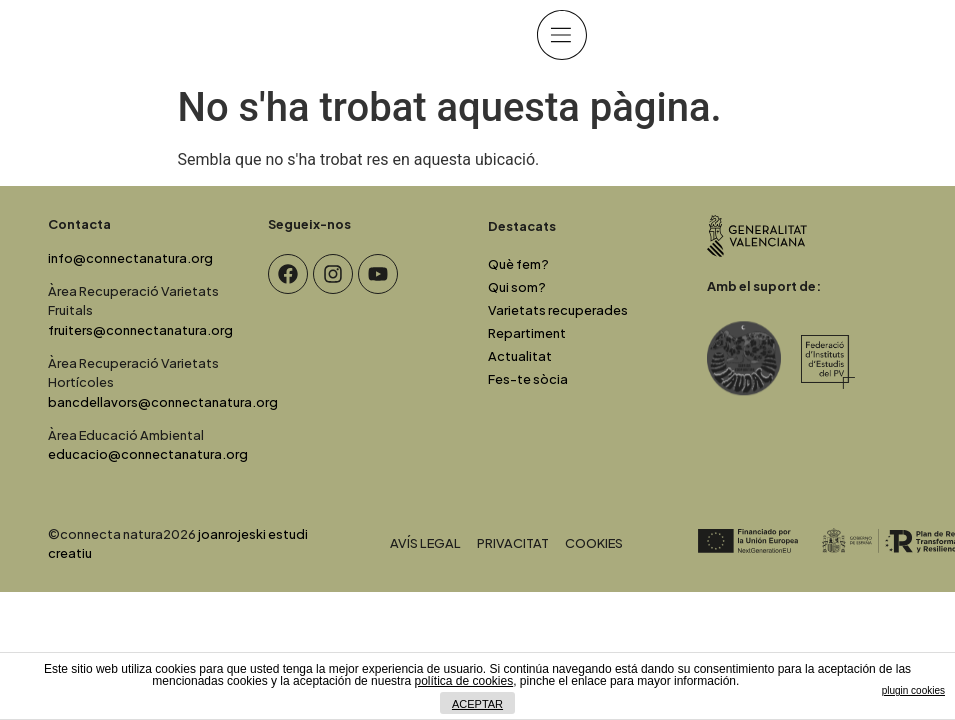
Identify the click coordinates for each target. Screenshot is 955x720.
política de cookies (463, 681)
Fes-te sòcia (528, 379)
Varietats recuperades (558, 310)
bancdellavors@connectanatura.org (163, 402)
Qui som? (517, 287)
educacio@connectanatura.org (148, 454)
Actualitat (520, 356)
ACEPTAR (477, 704)
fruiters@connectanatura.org (140, 330)
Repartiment (527, 333)
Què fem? (518, 264)
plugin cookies (913, 690)
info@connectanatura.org (130, 258)
